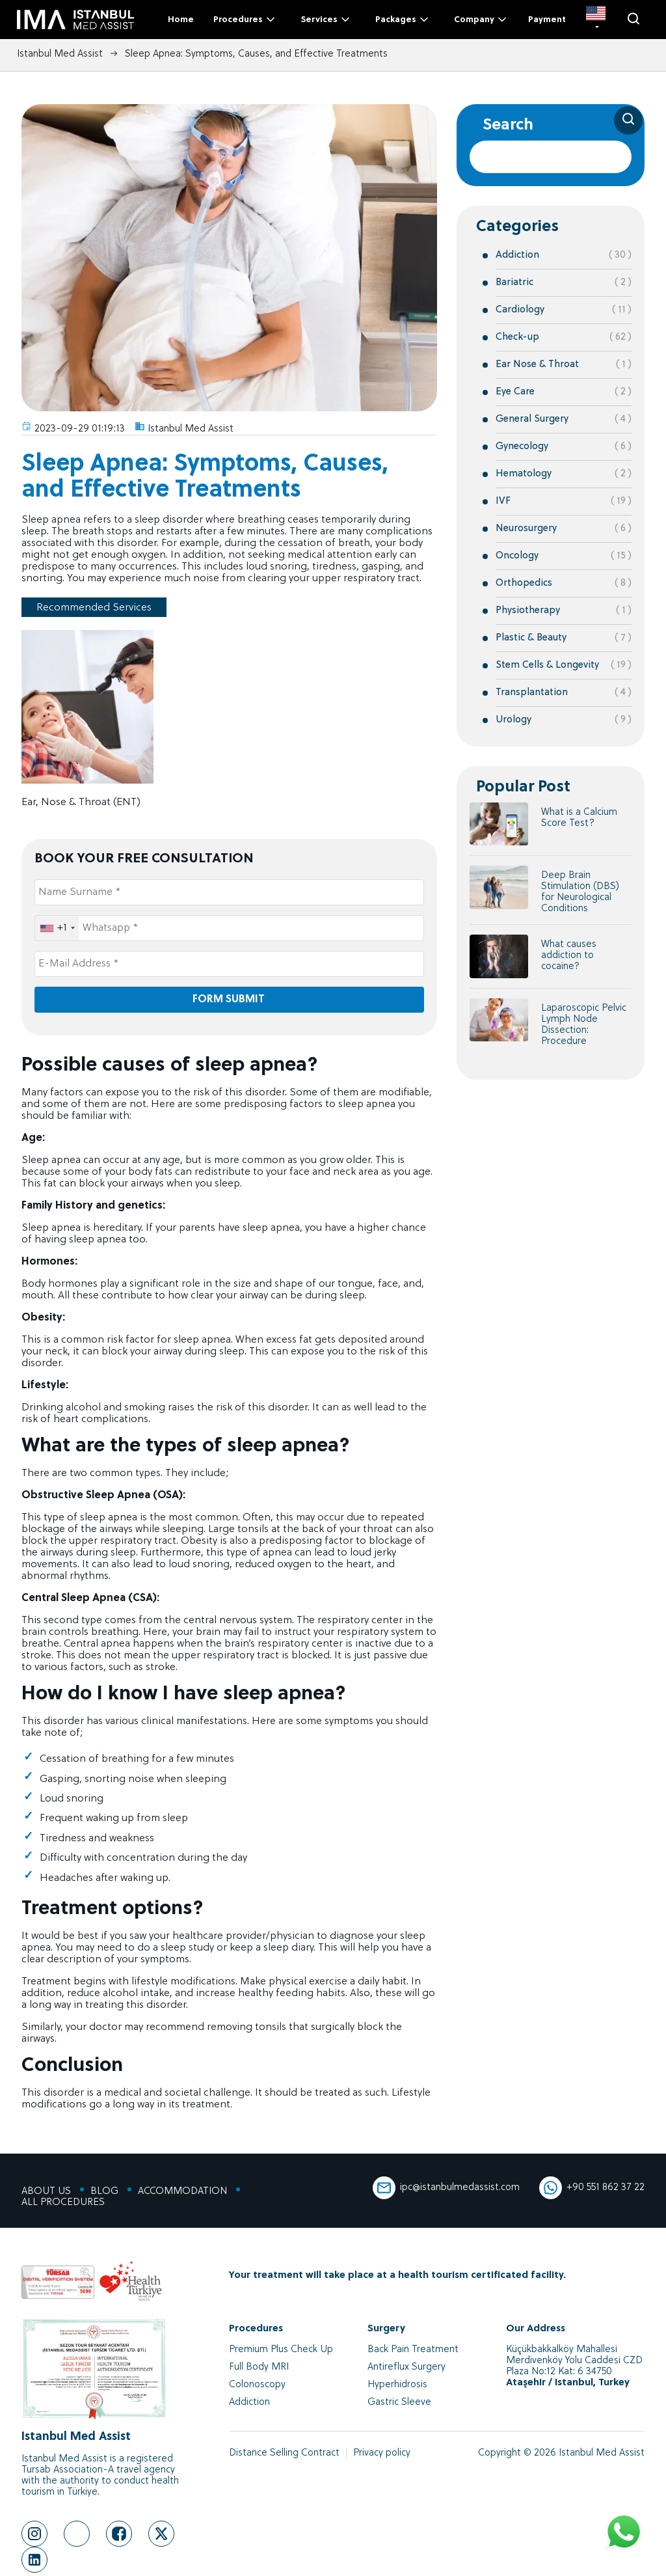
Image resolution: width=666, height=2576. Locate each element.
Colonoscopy (257, 2385)
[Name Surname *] (228, 892)
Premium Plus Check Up (281, 2349)
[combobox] (57, 928)
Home (181, 20)
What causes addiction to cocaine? (568, 955)
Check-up (517, 337)
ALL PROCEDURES (63, 2202)
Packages (403, 19)
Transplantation (532, 692)
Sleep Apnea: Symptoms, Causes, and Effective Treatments (256, 54)
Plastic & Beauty (531, 638)
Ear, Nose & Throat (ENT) (80, 802)
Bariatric (514, 282)
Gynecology (522, 446)
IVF (503, 501)
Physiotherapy (528, 610)
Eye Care (515, 392)
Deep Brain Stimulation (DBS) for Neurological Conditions (580, 892)
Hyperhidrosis (397, 2385)
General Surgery (532, 419)
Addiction (517, 255)
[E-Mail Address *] (228, 964)
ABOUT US (46, 2191)
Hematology (524, 474)
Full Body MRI (259, 2367)
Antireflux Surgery (406, 2367)
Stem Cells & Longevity (547, 665)
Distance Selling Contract (284, 2453)
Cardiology (520, 310)
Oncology (517, 556)
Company (481, 19)
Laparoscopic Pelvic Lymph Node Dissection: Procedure (583, 1025)
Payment (547, 20)
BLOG (104, 2191)
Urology (513, 720)
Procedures (245, 19)
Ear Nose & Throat (537, 364)
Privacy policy (381, 2453)
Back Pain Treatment (413, 2349)
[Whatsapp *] (228, 928)
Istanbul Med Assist (60, 54)
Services (326, 19)
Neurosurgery (526, 528)
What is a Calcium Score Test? (579, 818)
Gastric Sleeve (399, 2402)
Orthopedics (524, 583)
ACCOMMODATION (182, 2191)
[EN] (596, 19)
